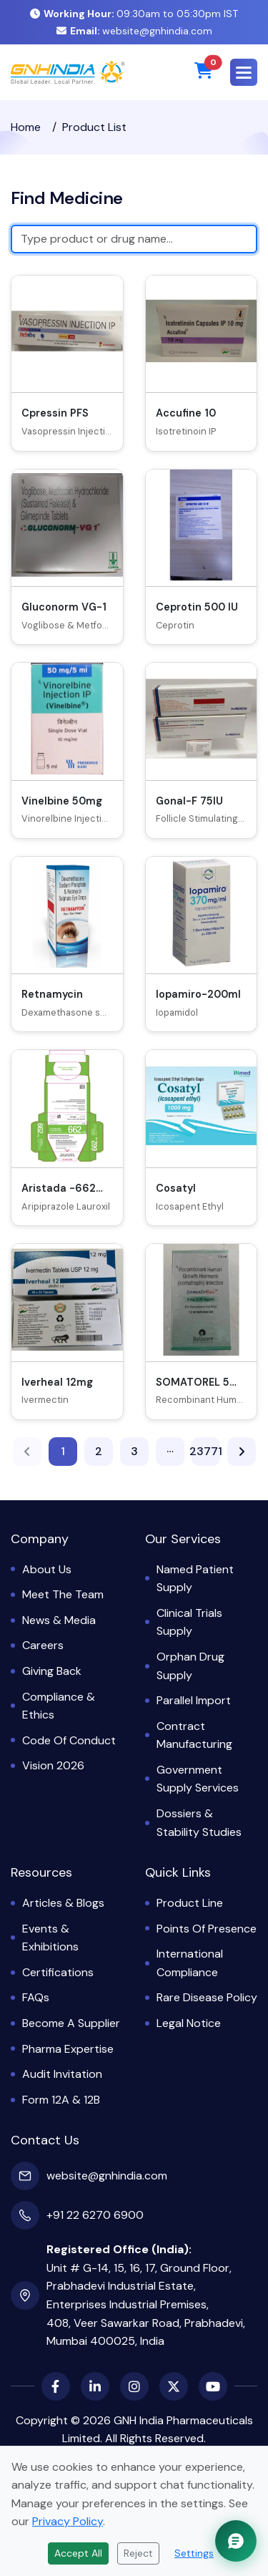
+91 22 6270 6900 (95, 2214)
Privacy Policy (67, 2521)
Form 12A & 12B (61, 2099)
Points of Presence (207, 1928)
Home (26, 127)
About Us (46, 1569)
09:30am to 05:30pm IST (134, 13)
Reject (138, 2553)
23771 (206, 1453)
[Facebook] (55, 2386)
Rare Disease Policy (207, 1997)
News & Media (59, 1620)
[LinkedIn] (95, 2386)
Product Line (190, 1902)
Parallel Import (194, 1700)
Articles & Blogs (63, 1902)
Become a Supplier (71, 2023)
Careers (43, 1645)
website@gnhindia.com (134, 30)
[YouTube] (213, 2386)
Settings (194, 2553)
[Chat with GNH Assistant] (236, 2541)
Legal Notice (189, 2023)
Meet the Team (63, 1594)
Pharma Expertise (68, 2048)
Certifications (58, 1972)
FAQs (35, 1997)
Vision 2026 (53, 1765)
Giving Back (51, 1670)
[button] (243, 72)
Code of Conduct (69, 1740)
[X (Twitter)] (173, 2386)
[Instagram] (134, 2386)
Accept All (78, 2553)
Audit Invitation (62, 2073)
